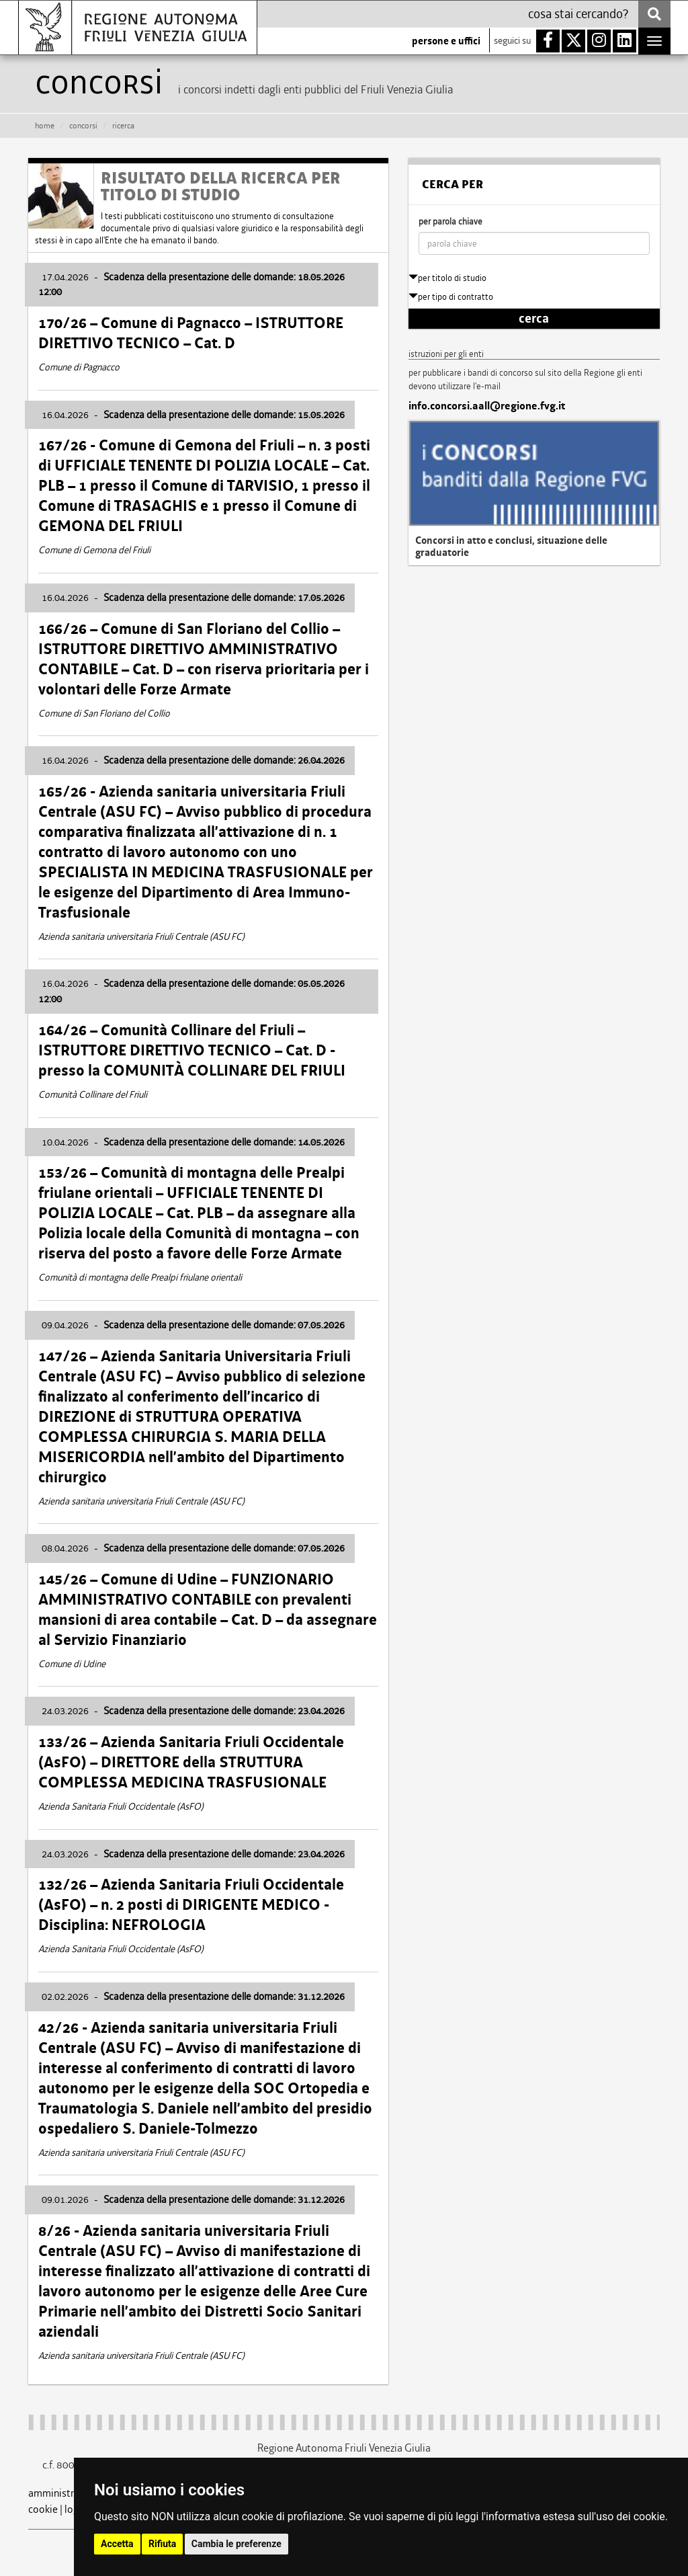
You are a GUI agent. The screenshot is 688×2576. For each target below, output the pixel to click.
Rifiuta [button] (162, 2543)
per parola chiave (450, 221)
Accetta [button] (117, 2543)
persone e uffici (446, 41)
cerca (534, 318)
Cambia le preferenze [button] (236, 2543)
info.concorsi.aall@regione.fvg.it (486, 406)
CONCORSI (83, 125)
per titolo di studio (447, 278)
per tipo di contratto (450, 297)
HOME (44, 125)
